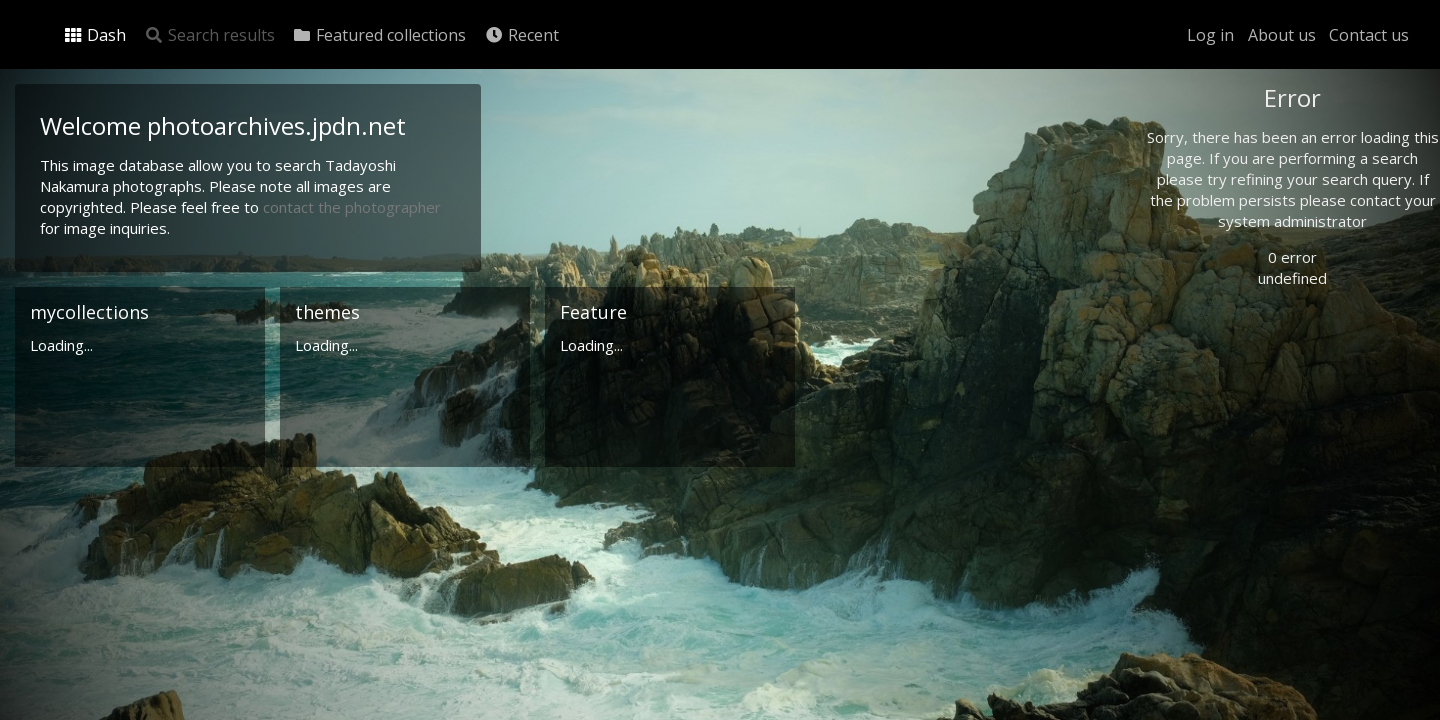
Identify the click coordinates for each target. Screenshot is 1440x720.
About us (1282, 35)
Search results (209, 35)
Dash (94, 35)
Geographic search (1243, 384)
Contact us (1369, 35)
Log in (1210, 35)
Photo (1205, 143)
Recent (521, 35)
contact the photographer (352, 207)
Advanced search (1238, 406)
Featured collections (379, 35)
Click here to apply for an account (1274, 708)
